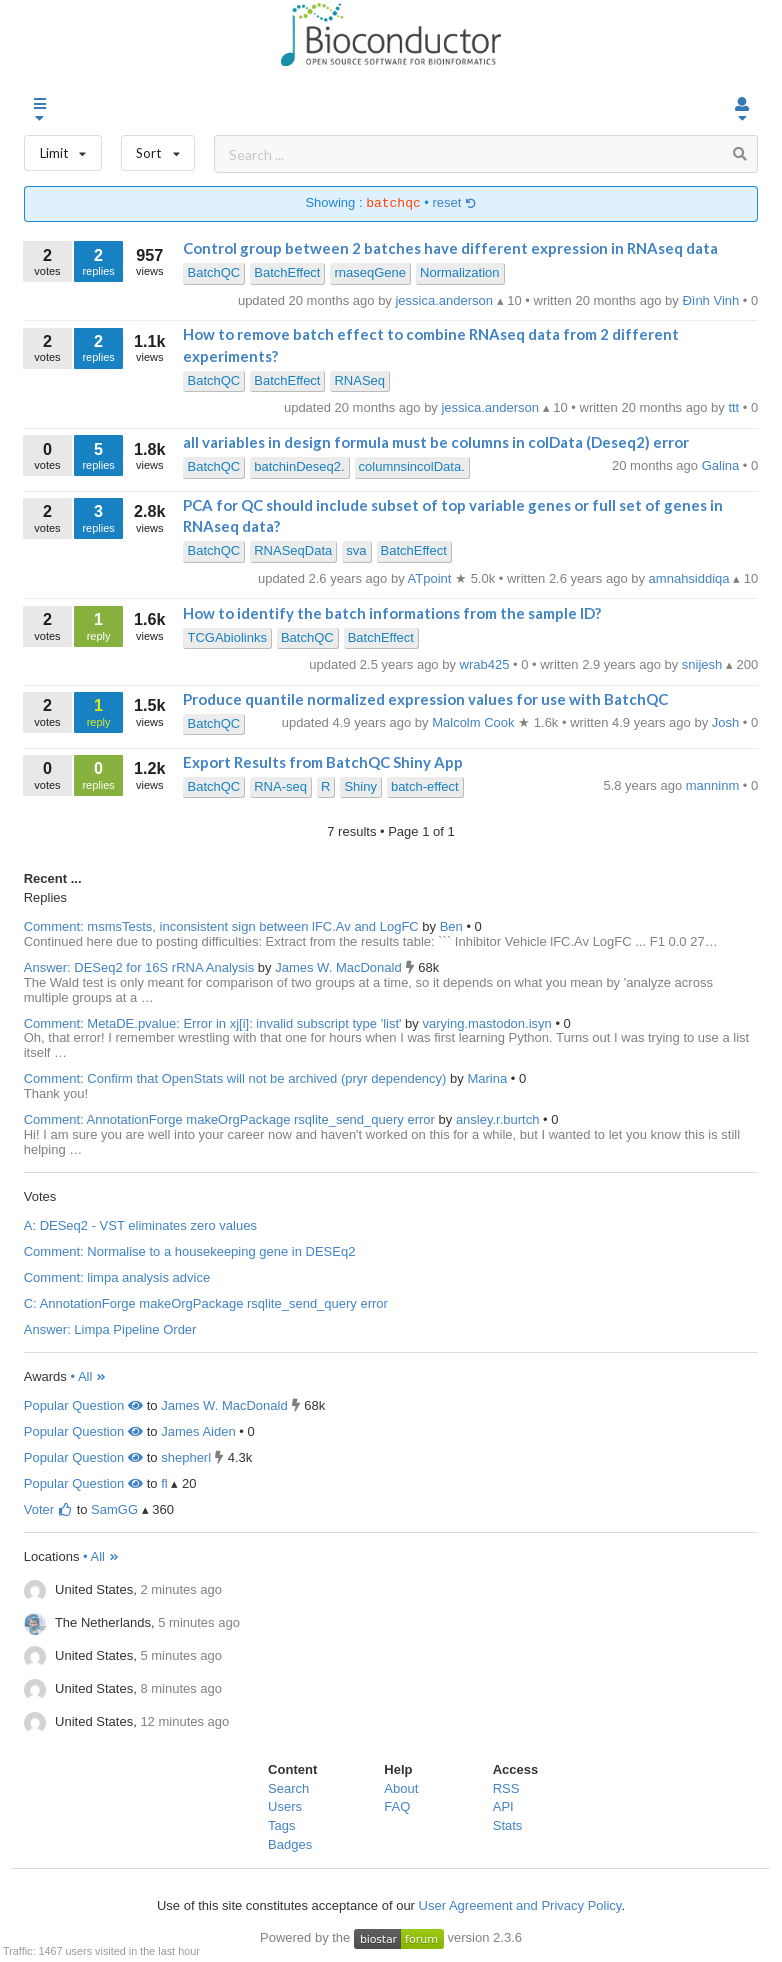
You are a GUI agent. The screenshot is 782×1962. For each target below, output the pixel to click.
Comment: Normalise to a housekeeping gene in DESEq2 (190, 1251)
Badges (290, 1844)
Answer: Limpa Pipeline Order (110, 1329)
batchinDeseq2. (299, 466)
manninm (714, 785)
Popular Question (83, 1405)
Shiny (360, 786)
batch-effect (425, 786)
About (401, 1788)
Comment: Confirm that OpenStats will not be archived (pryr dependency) (235, 1078)
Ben (453, 926)
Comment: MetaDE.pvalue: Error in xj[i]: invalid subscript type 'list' (213, 1023)
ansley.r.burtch (499, 1119)
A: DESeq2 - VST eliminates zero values (140, 1225)
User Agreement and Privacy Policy (520, 1905)
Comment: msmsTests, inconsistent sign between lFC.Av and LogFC (221, 926)
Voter (48, 1509)
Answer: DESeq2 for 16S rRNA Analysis (139, 967)
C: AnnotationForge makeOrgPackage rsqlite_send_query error (206, 1303)
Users (285, 1806)
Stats (508, 1825)
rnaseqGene (370, 272)
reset (455, 203)
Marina (488, 1078)
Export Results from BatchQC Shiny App (323, 762)
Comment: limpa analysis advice (117, 1277)
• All (88, 1376)
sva (356, 550)
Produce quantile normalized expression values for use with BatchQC (425, 699)
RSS (506, 1788)
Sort (158, 148)
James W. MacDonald (340, 967)
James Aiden (198, 1431)
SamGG (114, 1509)
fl (164, 1483)
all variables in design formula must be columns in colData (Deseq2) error (436, 442)
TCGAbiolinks (226, 637)
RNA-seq (280, 786)
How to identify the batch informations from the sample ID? (392, 613)
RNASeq (359, 380)
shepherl (186, 1457)
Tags (281, 1825)
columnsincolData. (412, 466)
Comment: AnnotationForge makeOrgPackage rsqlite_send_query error (229, 1119)
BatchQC (213, 272)
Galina (722, 465)
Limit (63, 148)
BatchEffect (287, 272)
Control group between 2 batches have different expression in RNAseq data (450, 248)
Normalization (459, 272)
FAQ (397, 1806)
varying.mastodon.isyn (488, 1023)
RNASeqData (293, 550)
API (503, 1806)
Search (288, 1788)
